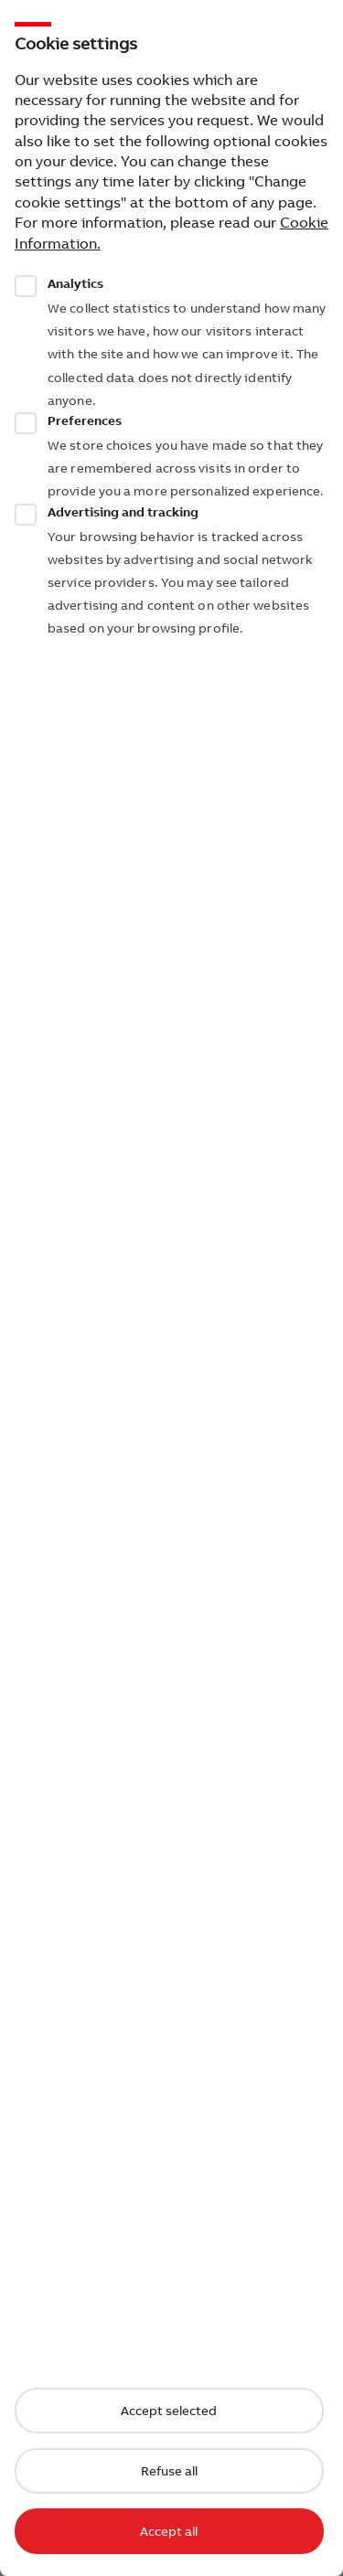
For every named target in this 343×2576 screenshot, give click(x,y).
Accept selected (169, 2410)
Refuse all (169, 2471)
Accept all (169, 2531)
